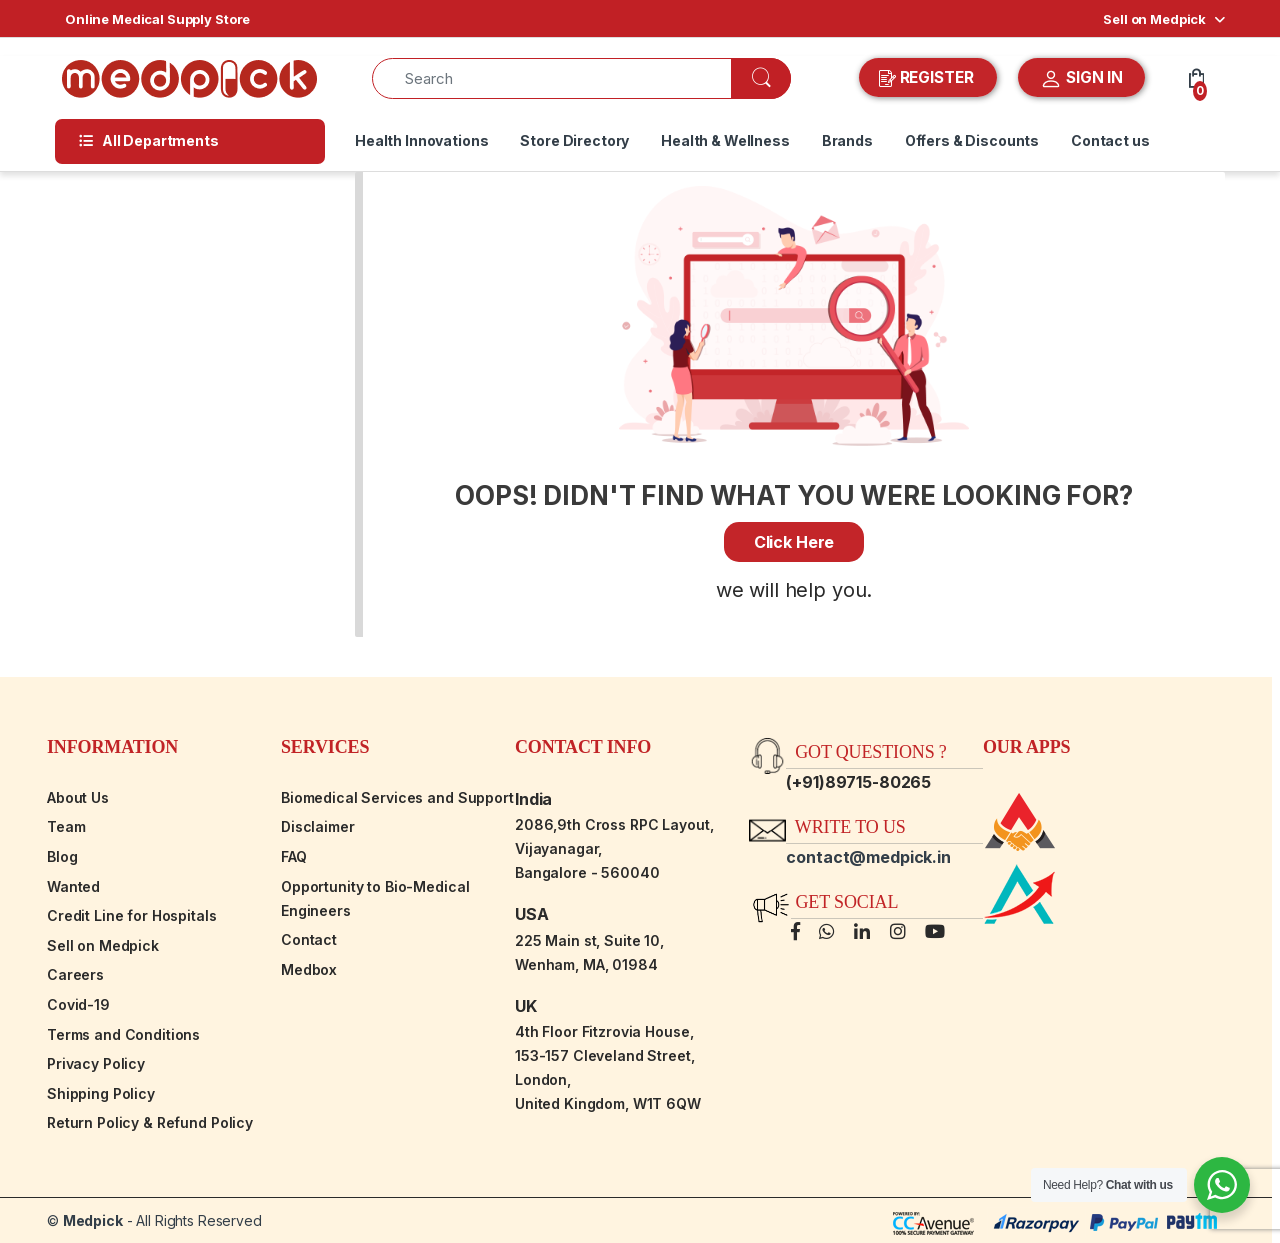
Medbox (309, 969)
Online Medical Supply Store (157, 19)
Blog (62, 856)
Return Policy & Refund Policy (150, 1122)
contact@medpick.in (868, 857)
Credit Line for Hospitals (132, 915)
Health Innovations (421, 140)
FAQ (294, 856)
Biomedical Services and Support (397, 797)
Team (66, 826)
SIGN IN (1081, 79)
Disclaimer (318, 826)
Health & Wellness (725, 140)
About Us (78, 797)
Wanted (73, 886)
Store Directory (574, 140)
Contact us (1110, 140)
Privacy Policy (96, 1063)
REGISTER (928, 78)
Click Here (794, 542)
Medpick (93, 1220)
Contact (309, 939)
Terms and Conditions (123, 1034)
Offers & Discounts (972, 140)
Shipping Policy (101, 1093)
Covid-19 (78, 1004)
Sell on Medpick (1154, 19)
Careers (75, 974)
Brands (847, 140)
